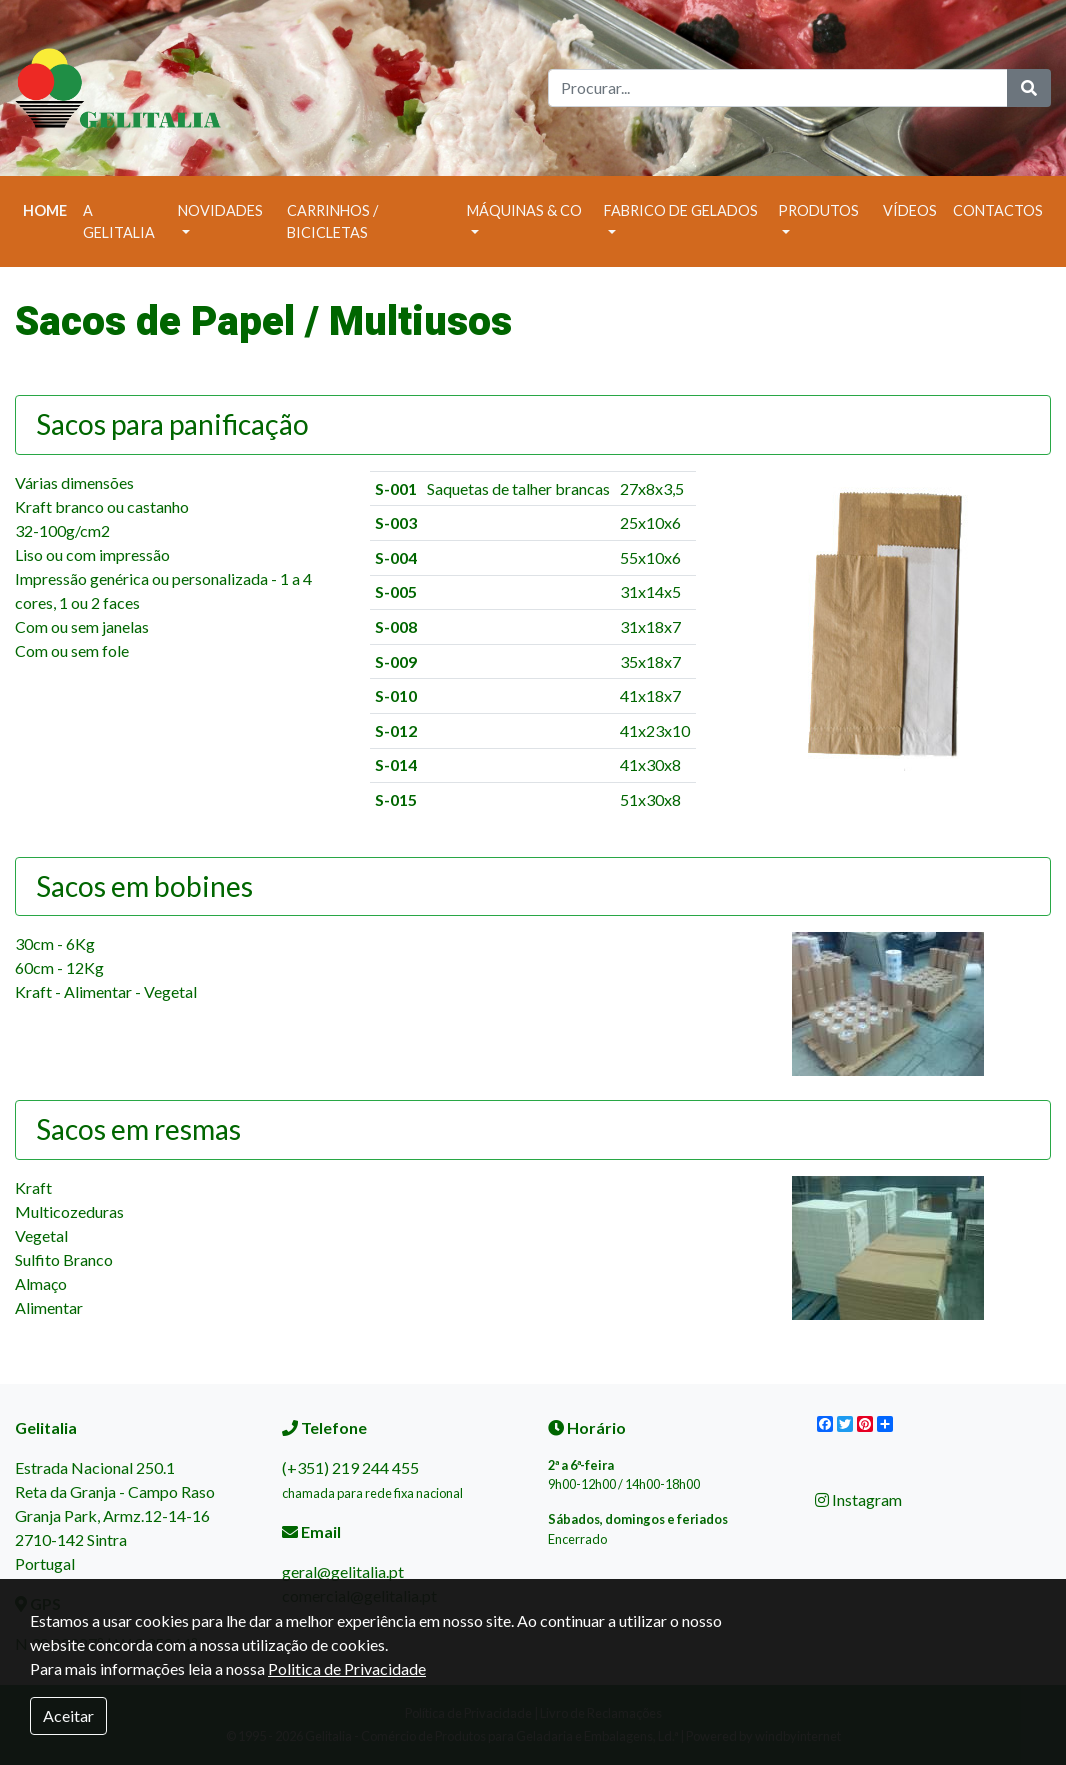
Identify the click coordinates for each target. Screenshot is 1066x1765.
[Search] (778, 88)
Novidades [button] (220, 210)
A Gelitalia (119, 221)
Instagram (858, 1499)
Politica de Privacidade (347, 1668)
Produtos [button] (818, 210)
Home (49, 209)
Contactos (998, 210)
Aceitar (68, 1715)
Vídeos (910, 210)
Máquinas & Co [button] (524, 210)
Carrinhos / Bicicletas (332, 221)
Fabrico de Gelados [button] (681, 210)
